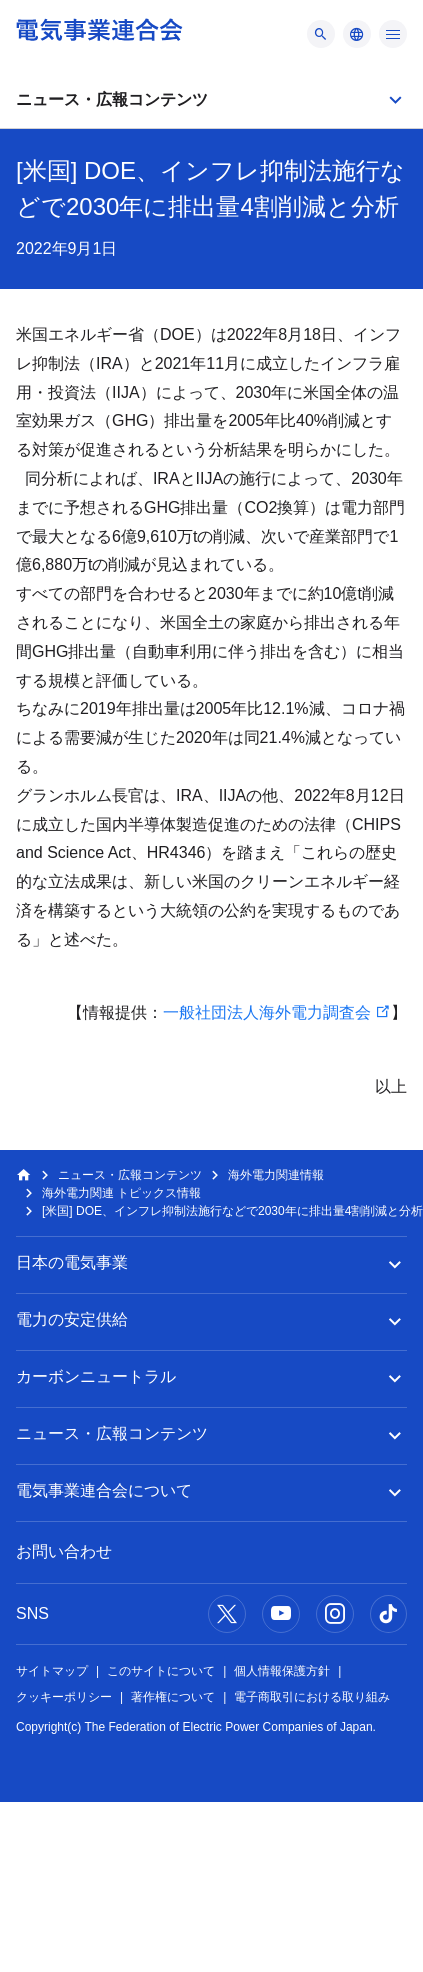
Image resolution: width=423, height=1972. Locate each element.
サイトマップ (52, 1671)
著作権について (173, 1697)
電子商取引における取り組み (312, 1697)
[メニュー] (321, 34)
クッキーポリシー (64, 1697)
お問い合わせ (64, 1551)
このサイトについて (161, 1671)
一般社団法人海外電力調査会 (267, 1012)
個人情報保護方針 (282, 1671)
